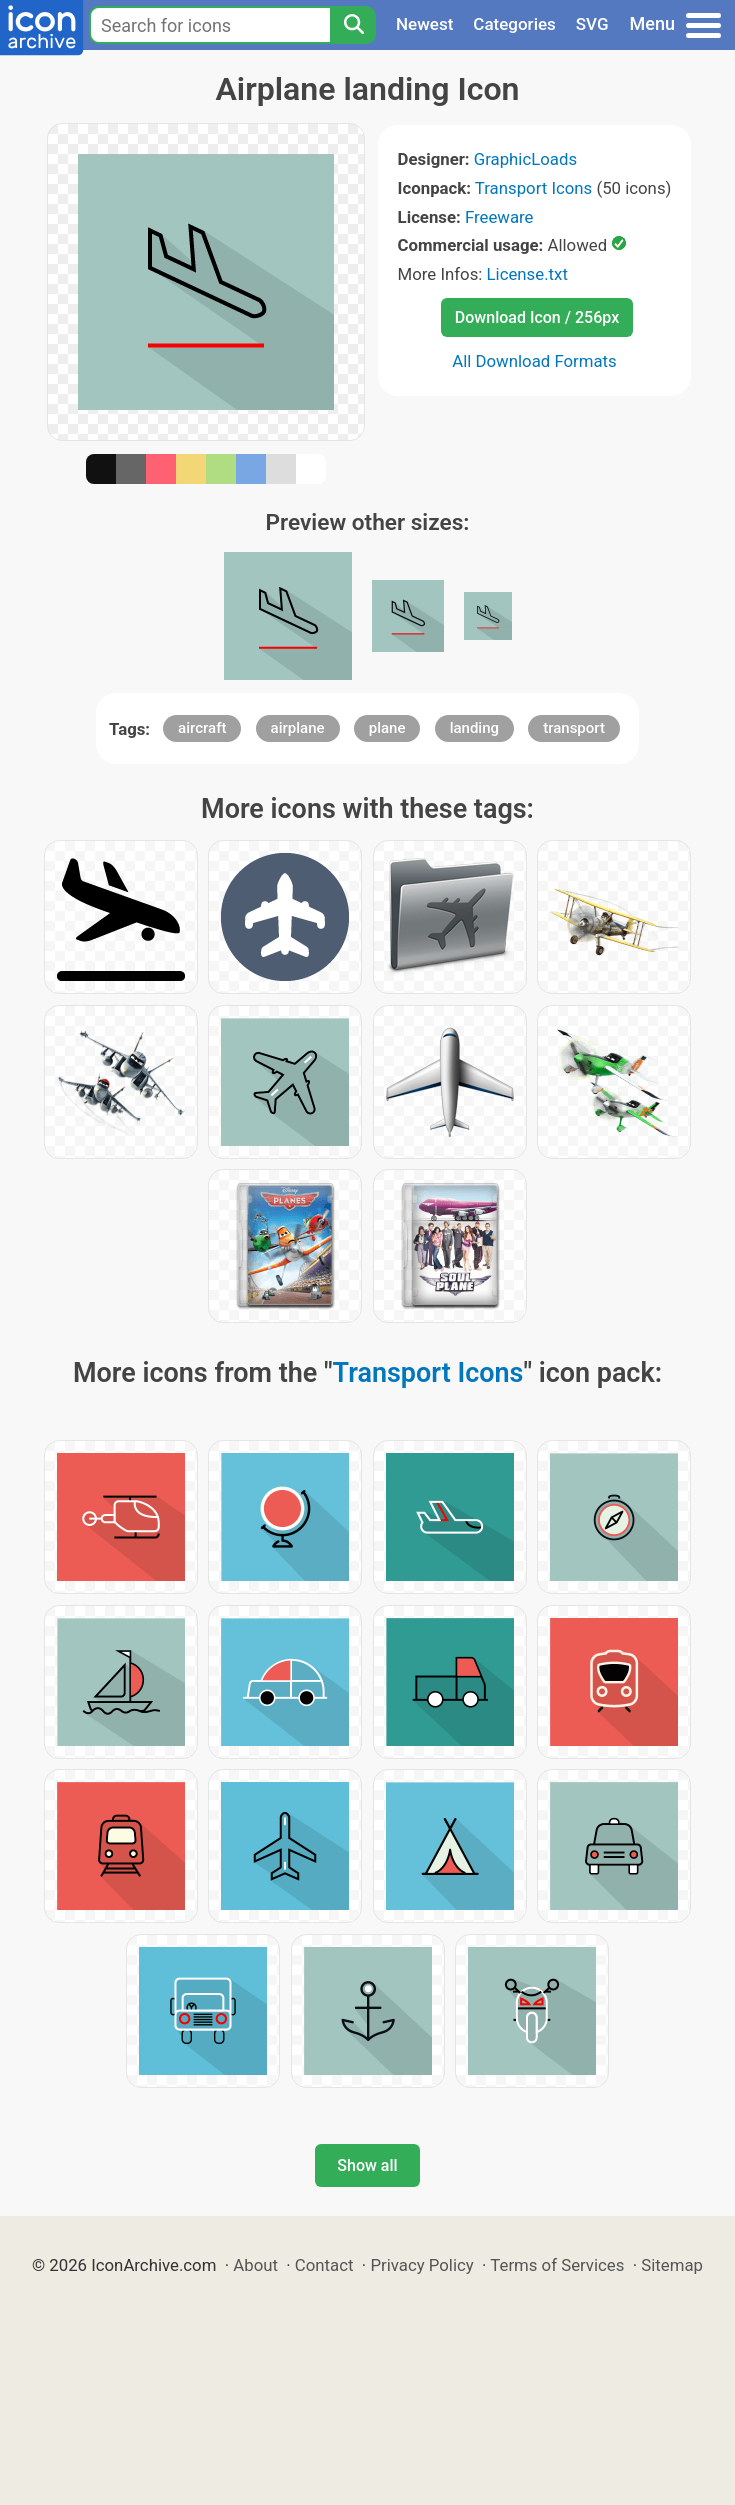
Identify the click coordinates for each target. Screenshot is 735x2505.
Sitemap (672, 2265)
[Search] (353, 25)
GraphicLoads (525, 159)
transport (574, 728)
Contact (324, 2265)
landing (474, 728)
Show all (367, 2165)
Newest (424, 24)
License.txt (527, 274)
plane (387, 728)
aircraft (202, 728)
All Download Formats (534, 361)
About (255, 2265)
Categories (514, 24)
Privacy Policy (421, 2265)
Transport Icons (533, 188)
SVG (592, 24)
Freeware (499, 217)
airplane (298, 728)
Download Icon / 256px (537, 317)
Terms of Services (557, 2265)
